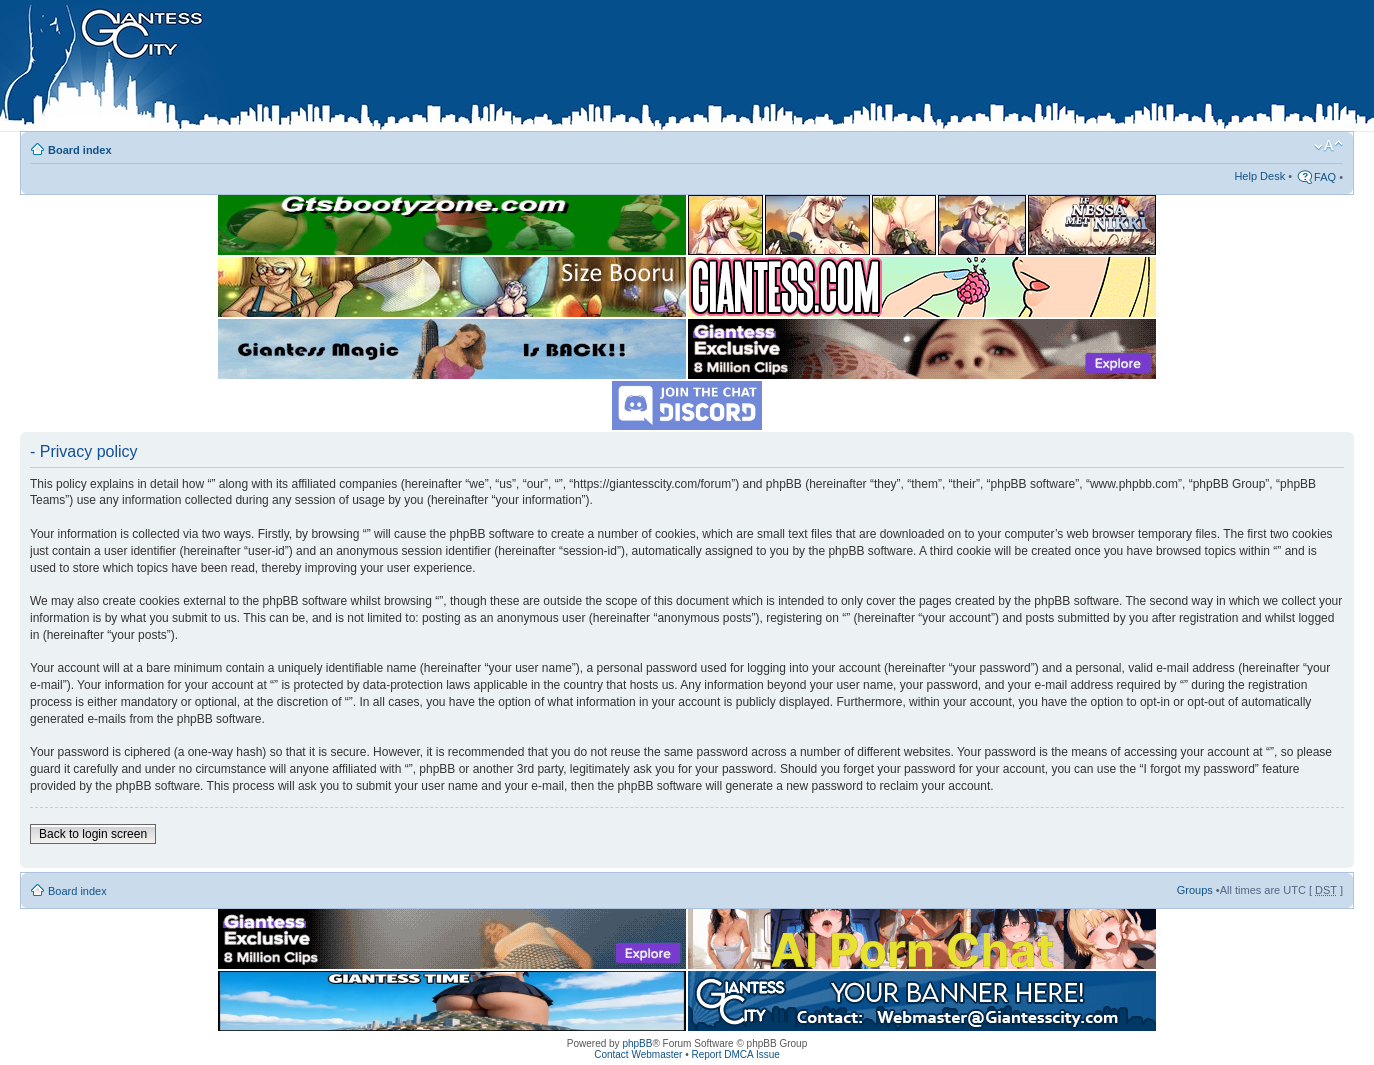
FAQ (1325, 177)
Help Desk (1259, 176)
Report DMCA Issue (735, 1054)
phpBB (637, 1043)
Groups (1195, 890)
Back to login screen (93, 834)
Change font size (1328, 146)
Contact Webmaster (638, 1054)
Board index (80, 150)
